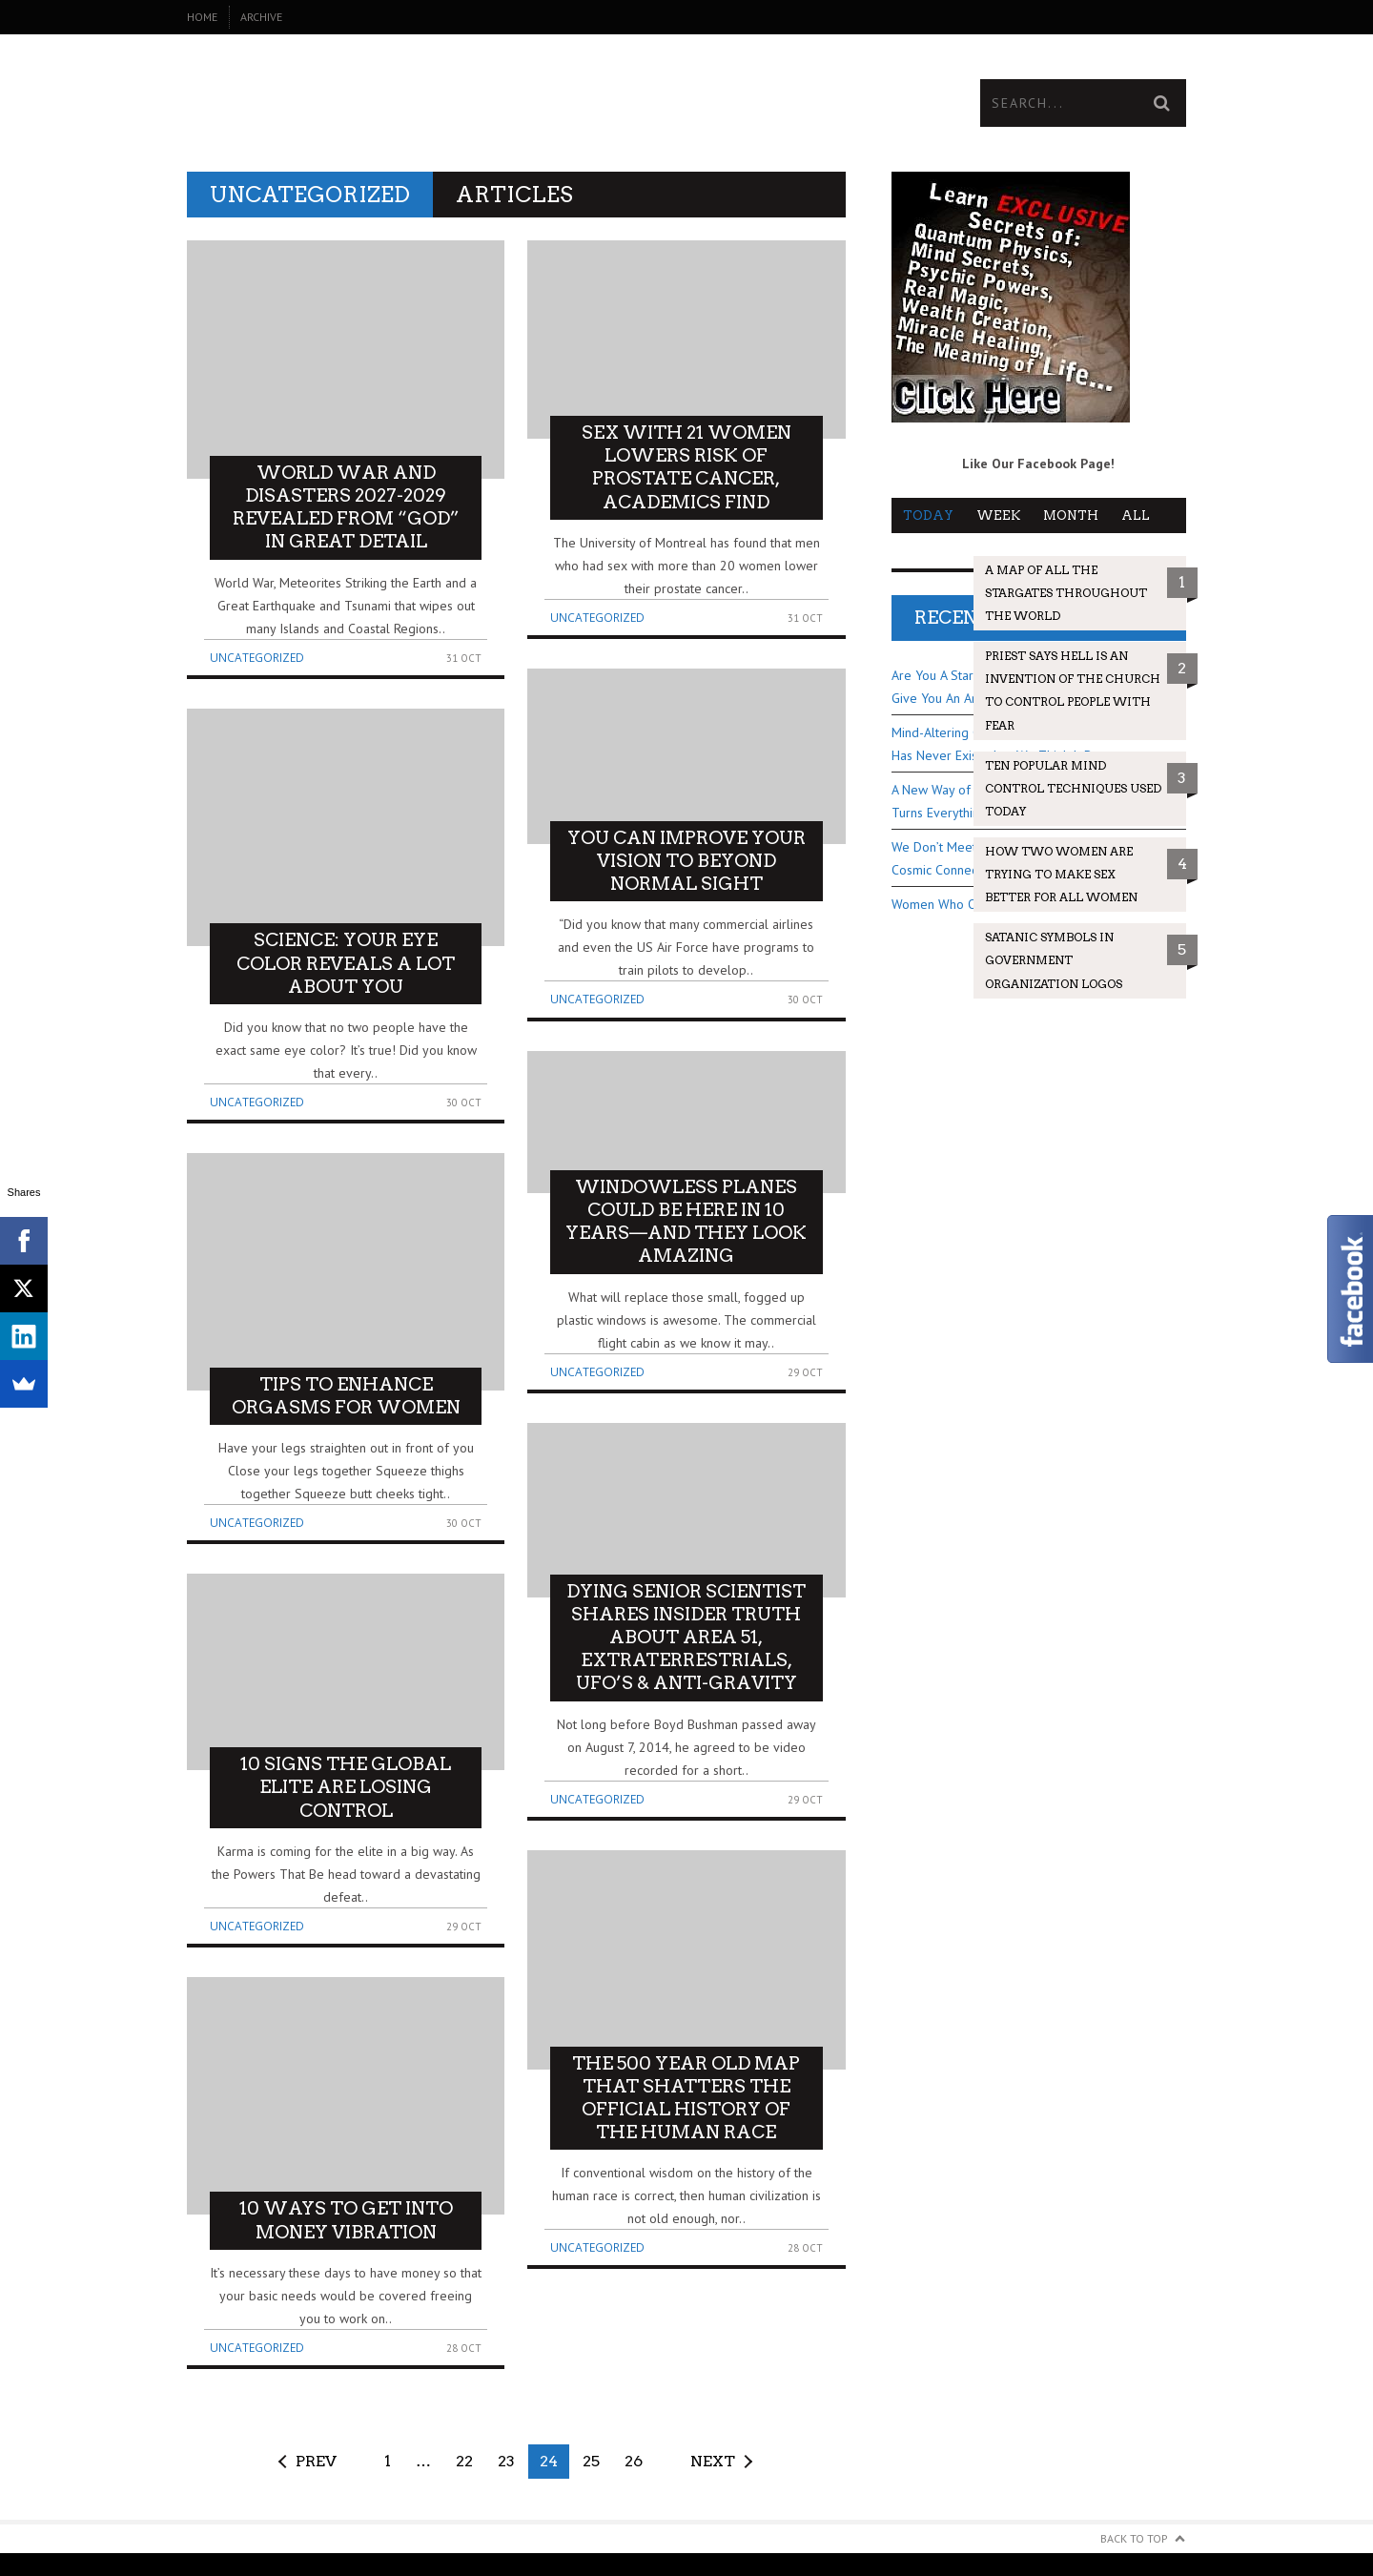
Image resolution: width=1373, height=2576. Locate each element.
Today (928, 515)
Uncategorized (257, 657)
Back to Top (1134, 2538)
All (1135, 515)
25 (591, 2461)
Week (998, 515)
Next (712, 2461)
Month (1070, 515)
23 (506, 2461)
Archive (261, 17)
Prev (316, 2461)
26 (634, 2461)
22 (464, 2461)
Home (202, 17)
